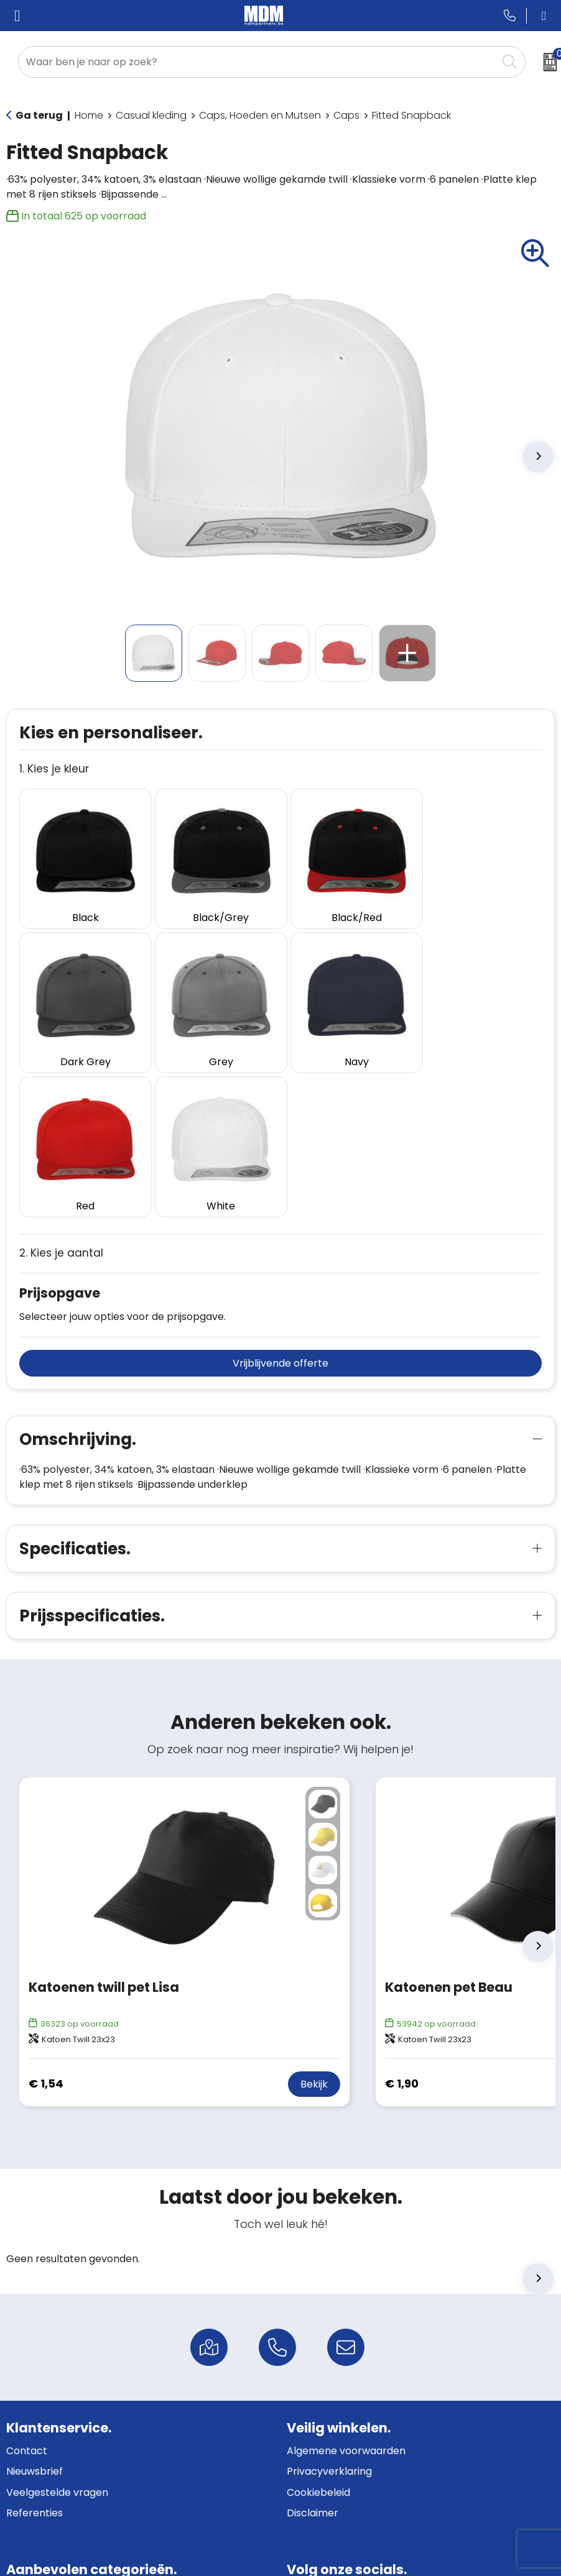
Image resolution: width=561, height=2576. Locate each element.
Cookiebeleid (318, 2338)
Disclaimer (312, 2359)
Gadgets (27, 2480)
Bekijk (314, 1930)
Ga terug (39, 115)
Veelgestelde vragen (57, 2338)
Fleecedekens (40, 2501)
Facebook (322, 2438)
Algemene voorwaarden (346, 2297)
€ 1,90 (402, 1930)
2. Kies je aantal (61, 1099)
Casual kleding (151, 115)
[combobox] (258, 62)
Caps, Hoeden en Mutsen (260, 115)
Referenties (34, 2359)
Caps (346, 115)
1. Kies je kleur (54, 769)
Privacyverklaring (329, 2318)
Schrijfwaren (36, 2438)
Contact (26, 2297)
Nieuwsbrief (34, 2318)
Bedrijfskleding (41, 2459)
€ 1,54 (46, 1930)
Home (89, 115)
